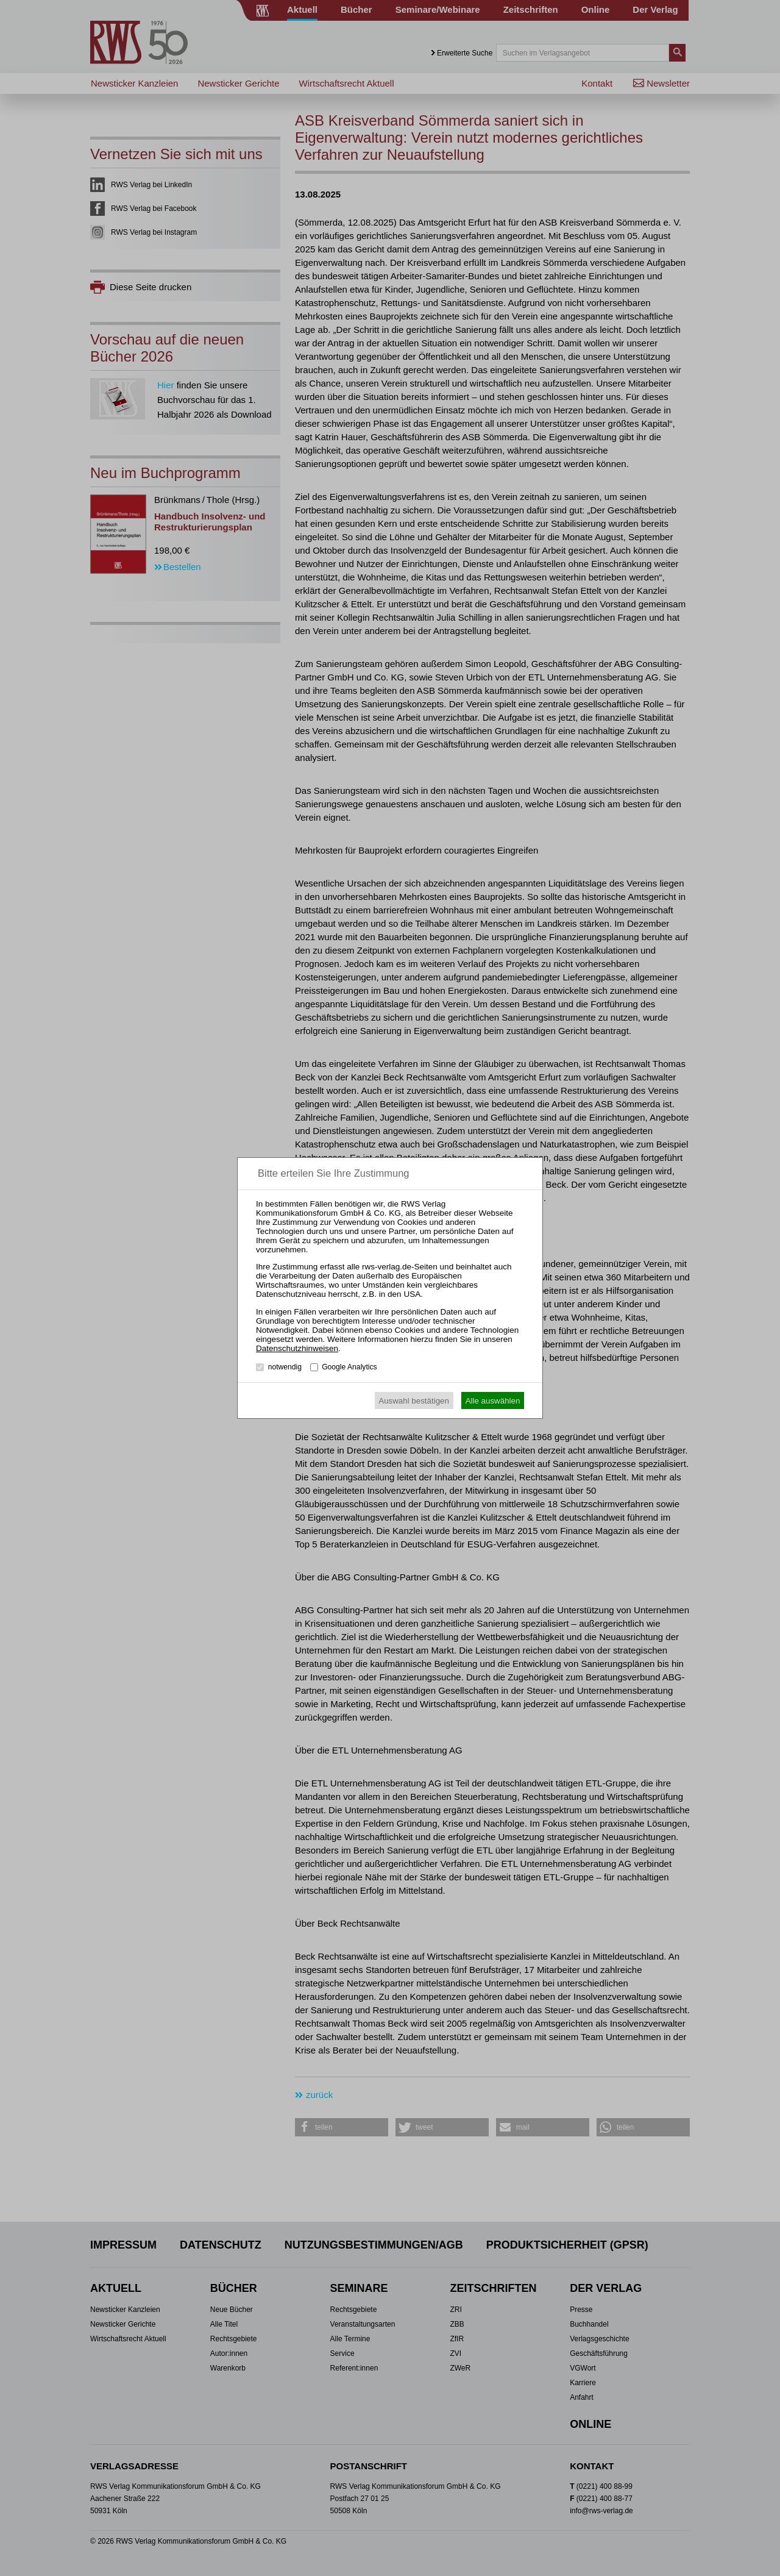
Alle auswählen (493, 1400)
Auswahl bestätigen (413, 1400)
